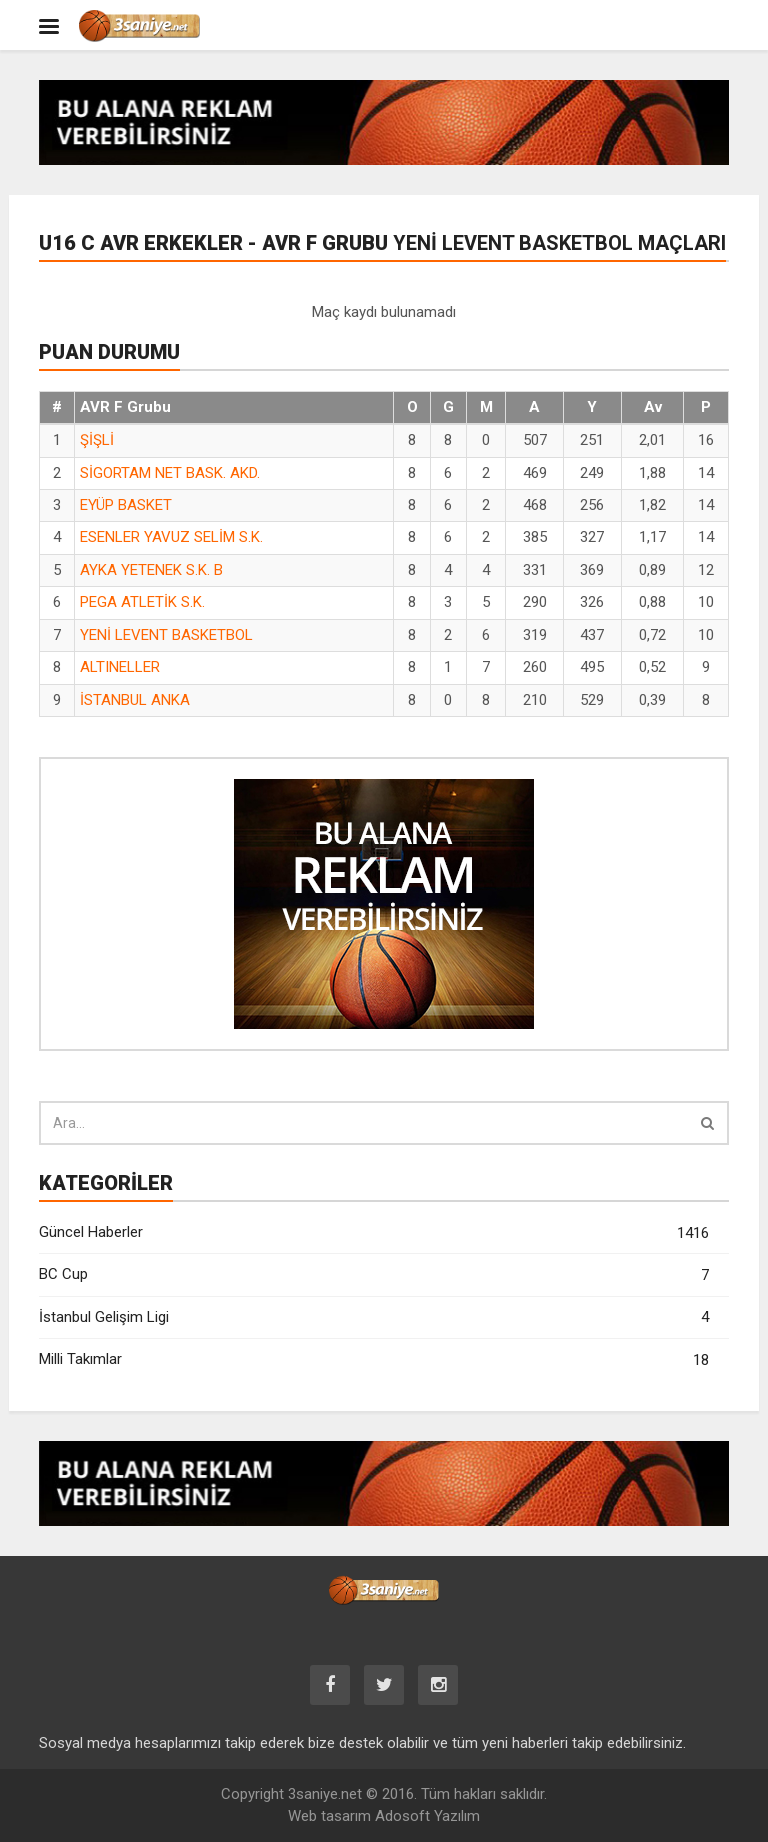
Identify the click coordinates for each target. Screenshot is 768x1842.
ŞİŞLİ (97, 440)
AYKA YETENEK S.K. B (151, 570)
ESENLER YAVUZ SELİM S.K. (171, 537)
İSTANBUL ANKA (135, 700)
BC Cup (374, 1275)
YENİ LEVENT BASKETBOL (166, 635)
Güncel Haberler (374, 1233)
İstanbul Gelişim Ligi (374, 1317)
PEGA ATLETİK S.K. (142, 602)
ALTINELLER (120, 667)
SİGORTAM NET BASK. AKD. (170, 473)
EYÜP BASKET (126, 505)
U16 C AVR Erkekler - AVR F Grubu (382, 243)
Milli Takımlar (374, 1360)
